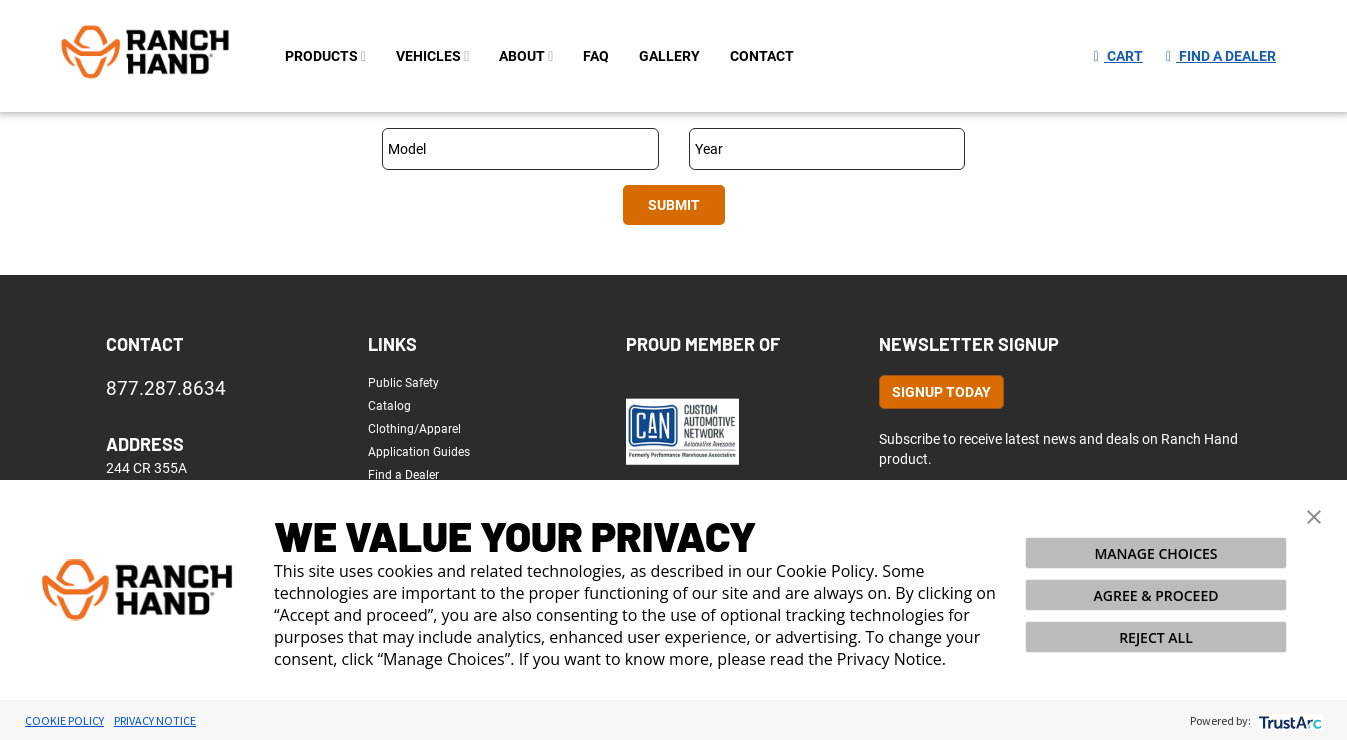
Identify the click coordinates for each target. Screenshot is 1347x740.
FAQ (596, 56)
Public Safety (403, 383)
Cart (1118, 56)
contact (762, 56)
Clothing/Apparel (414, 429)
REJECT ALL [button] (1156, 637)
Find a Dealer (1221, 56)
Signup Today (941, 392)
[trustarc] (1288, 720)
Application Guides (419, 452)
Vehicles (432, 56)
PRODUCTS (325, 56)
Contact (145, 344)
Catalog (389, 406)
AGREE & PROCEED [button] (1156, 595)
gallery (669, 56)
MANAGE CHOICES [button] (1155, 553)
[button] (1314, 515)
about (526, 56)
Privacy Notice (155, 720)
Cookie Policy (64, 720)
